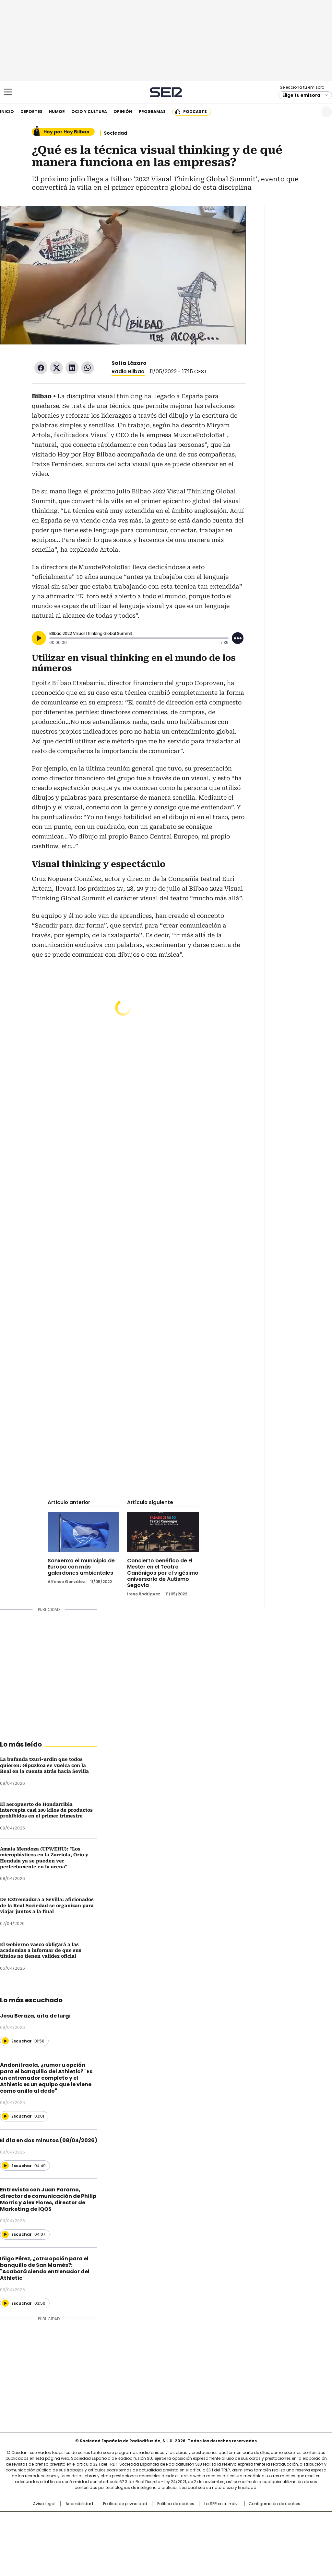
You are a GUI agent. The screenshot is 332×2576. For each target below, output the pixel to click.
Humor (57, 111)
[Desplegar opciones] (237, 638)
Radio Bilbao (128, 371)
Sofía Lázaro (129, 363)
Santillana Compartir (184, 2519)
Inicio (7, 111)
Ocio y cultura (89, 111)
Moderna (119, 2539)
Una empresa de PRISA (34, 2526)
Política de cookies (175, 2503)
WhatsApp (87, 367)
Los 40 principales (118, 2519)
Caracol (283, 2519)
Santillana (148, 2519)
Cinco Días (179, 2530)
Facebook (40, 367)
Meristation (266, 2539)
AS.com (238, 2519)
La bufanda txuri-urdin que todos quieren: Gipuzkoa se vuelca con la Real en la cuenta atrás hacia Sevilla (44, 1765)
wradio (153, 2530)
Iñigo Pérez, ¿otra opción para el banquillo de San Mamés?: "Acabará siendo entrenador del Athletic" (44, 2268)
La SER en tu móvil (222, 2503)
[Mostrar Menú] (8, 92)
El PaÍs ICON (178, 2539)
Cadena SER (166, 92)
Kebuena (280, 2530)
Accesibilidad (79, 2503)
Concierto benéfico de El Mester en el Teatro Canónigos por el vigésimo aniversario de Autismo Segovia (162, 1573)
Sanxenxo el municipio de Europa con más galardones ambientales (81, 1567)
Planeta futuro (253, 2530)
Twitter (56, 367)
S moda (206, 2539)
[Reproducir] (39, 638)
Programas (152, 111)
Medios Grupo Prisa (34, 2542)
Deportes (31, 111)
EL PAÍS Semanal (226, 2530)
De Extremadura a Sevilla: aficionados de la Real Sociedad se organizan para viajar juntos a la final (47, 1905)
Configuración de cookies (274, 2503)
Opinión (122, 111)
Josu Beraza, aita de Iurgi (35, 2015)
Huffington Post (99, 2530)
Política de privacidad (125, 2503)
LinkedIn (71, 367)
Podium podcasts (150, 2539)
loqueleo (234, 2539)
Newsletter (310, 112)
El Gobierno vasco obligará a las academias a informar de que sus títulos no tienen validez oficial (40, 1950)
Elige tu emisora (301, 95)
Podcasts (195, 111)
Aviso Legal (44, 2503)
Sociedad (115, 133)
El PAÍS (89, 2519)
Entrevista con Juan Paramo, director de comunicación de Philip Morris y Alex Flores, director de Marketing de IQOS (48, 2199)
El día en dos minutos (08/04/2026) (48, 2140)
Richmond (87, 2539)
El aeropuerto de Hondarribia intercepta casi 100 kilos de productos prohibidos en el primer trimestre (46, 1810)
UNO (133, 2530)
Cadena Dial (203, 2530)
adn (259, 2519)
